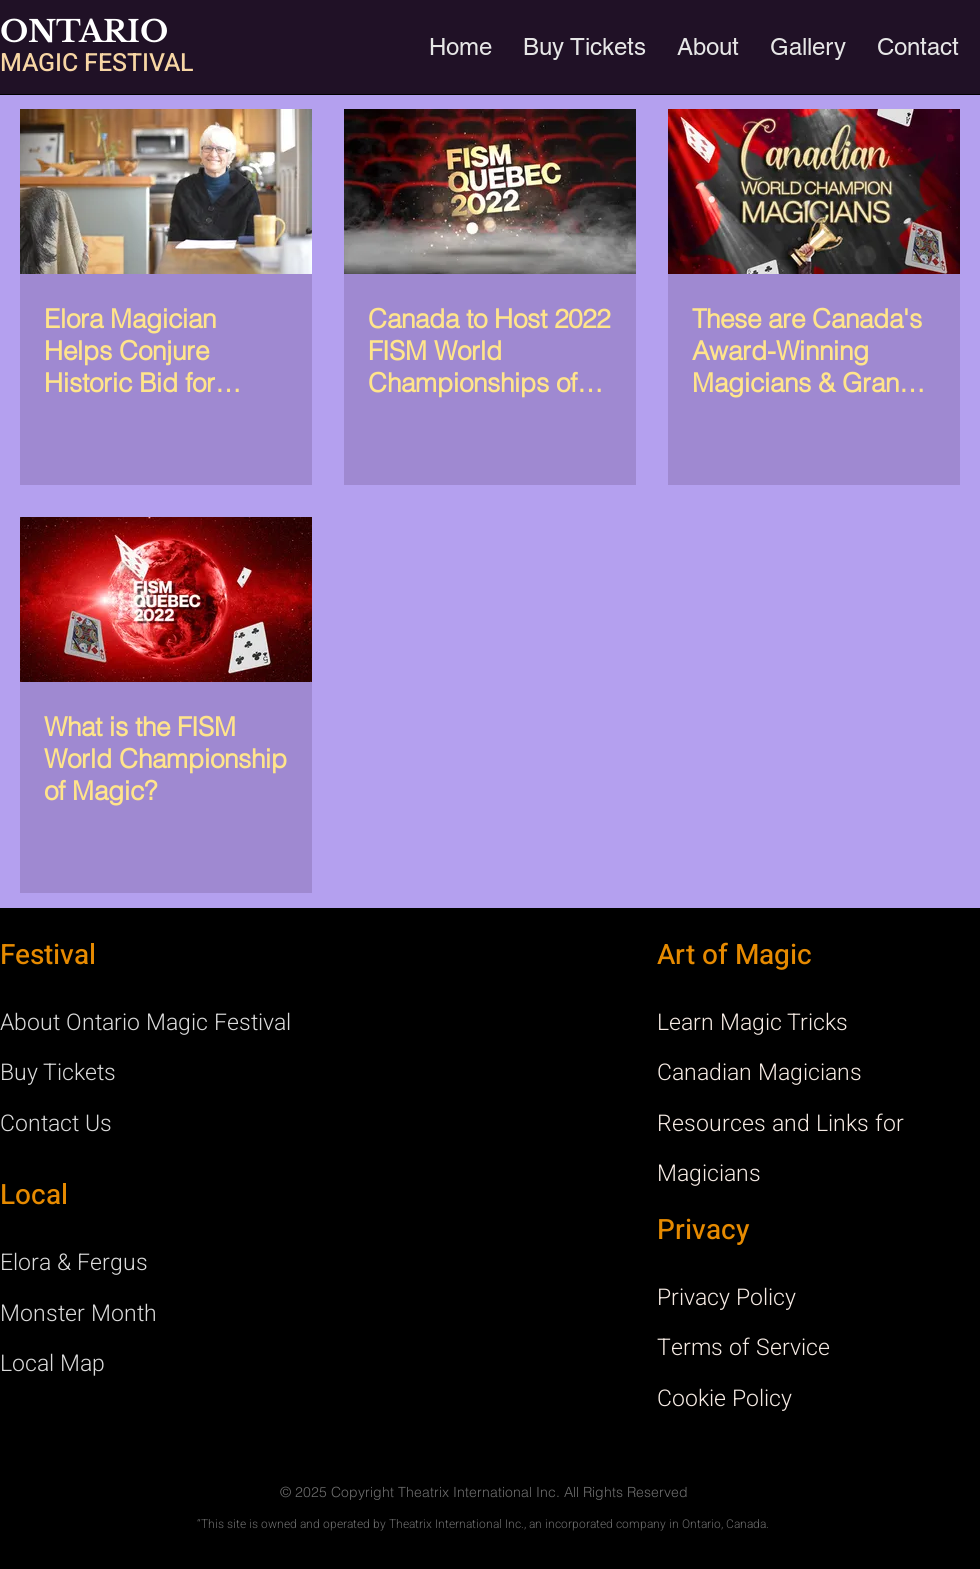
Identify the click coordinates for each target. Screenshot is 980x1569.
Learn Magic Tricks (752, 1023)
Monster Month (78, 1314)
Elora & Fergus (74, 1263)
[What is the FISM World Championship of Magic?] (166, 599)
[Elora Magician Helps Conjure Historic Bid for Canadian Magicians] (166, 191)
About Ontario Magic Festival (145, 1023)
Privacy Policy (726, 1298)
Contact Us (56, 1124)
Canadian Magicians (759, 1073)
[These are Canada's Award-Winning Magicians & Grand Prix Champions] (814, 191)
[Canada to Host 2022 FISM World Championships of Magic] (490, 191)
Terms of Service (743, 1348)
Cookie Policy (724, 1399)
